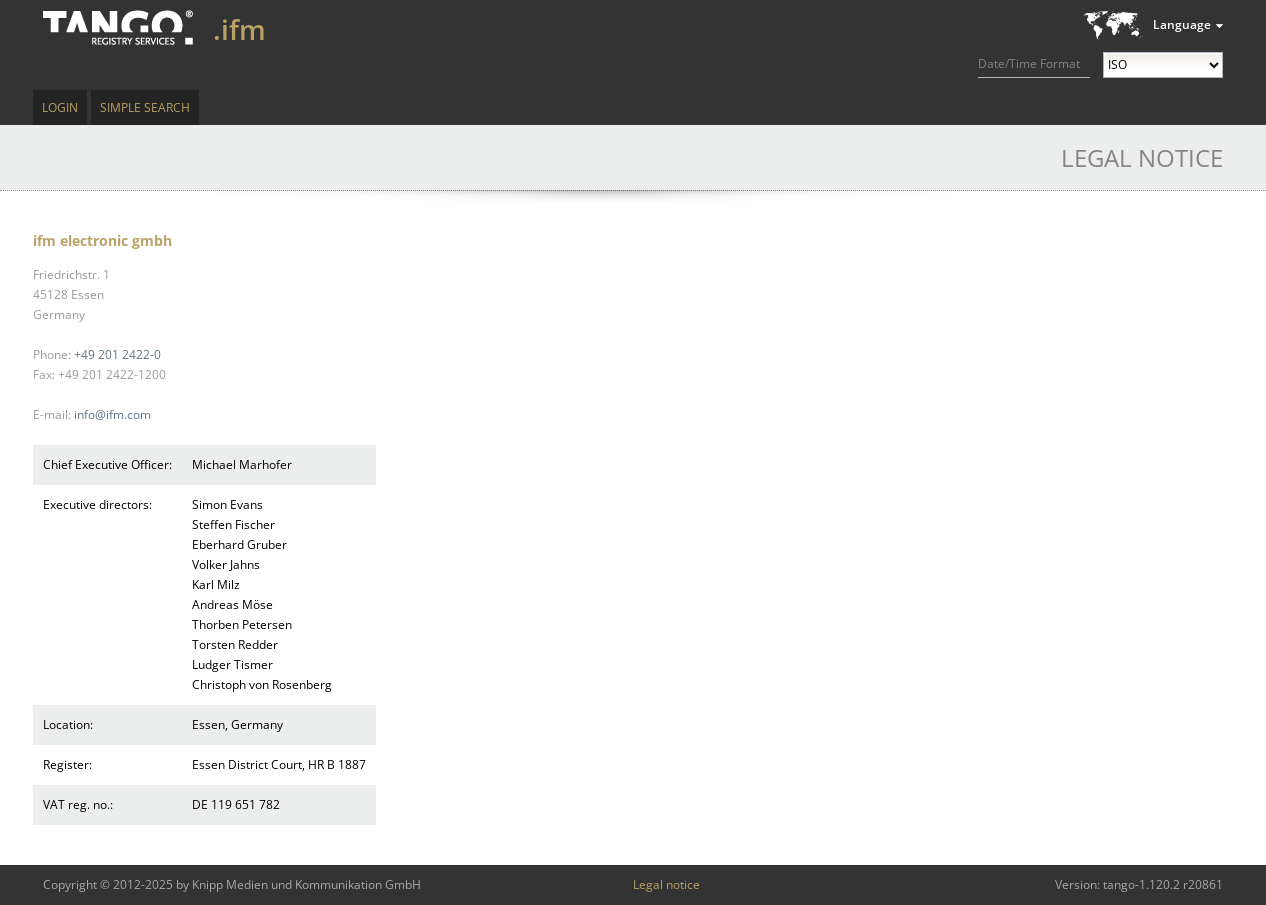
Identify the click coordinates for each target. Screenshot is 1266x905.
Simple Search (145, 107)
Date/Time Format (1029, 63)
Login (60, 107)
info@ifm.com (112, 414)
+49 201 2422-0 (117, 354)
